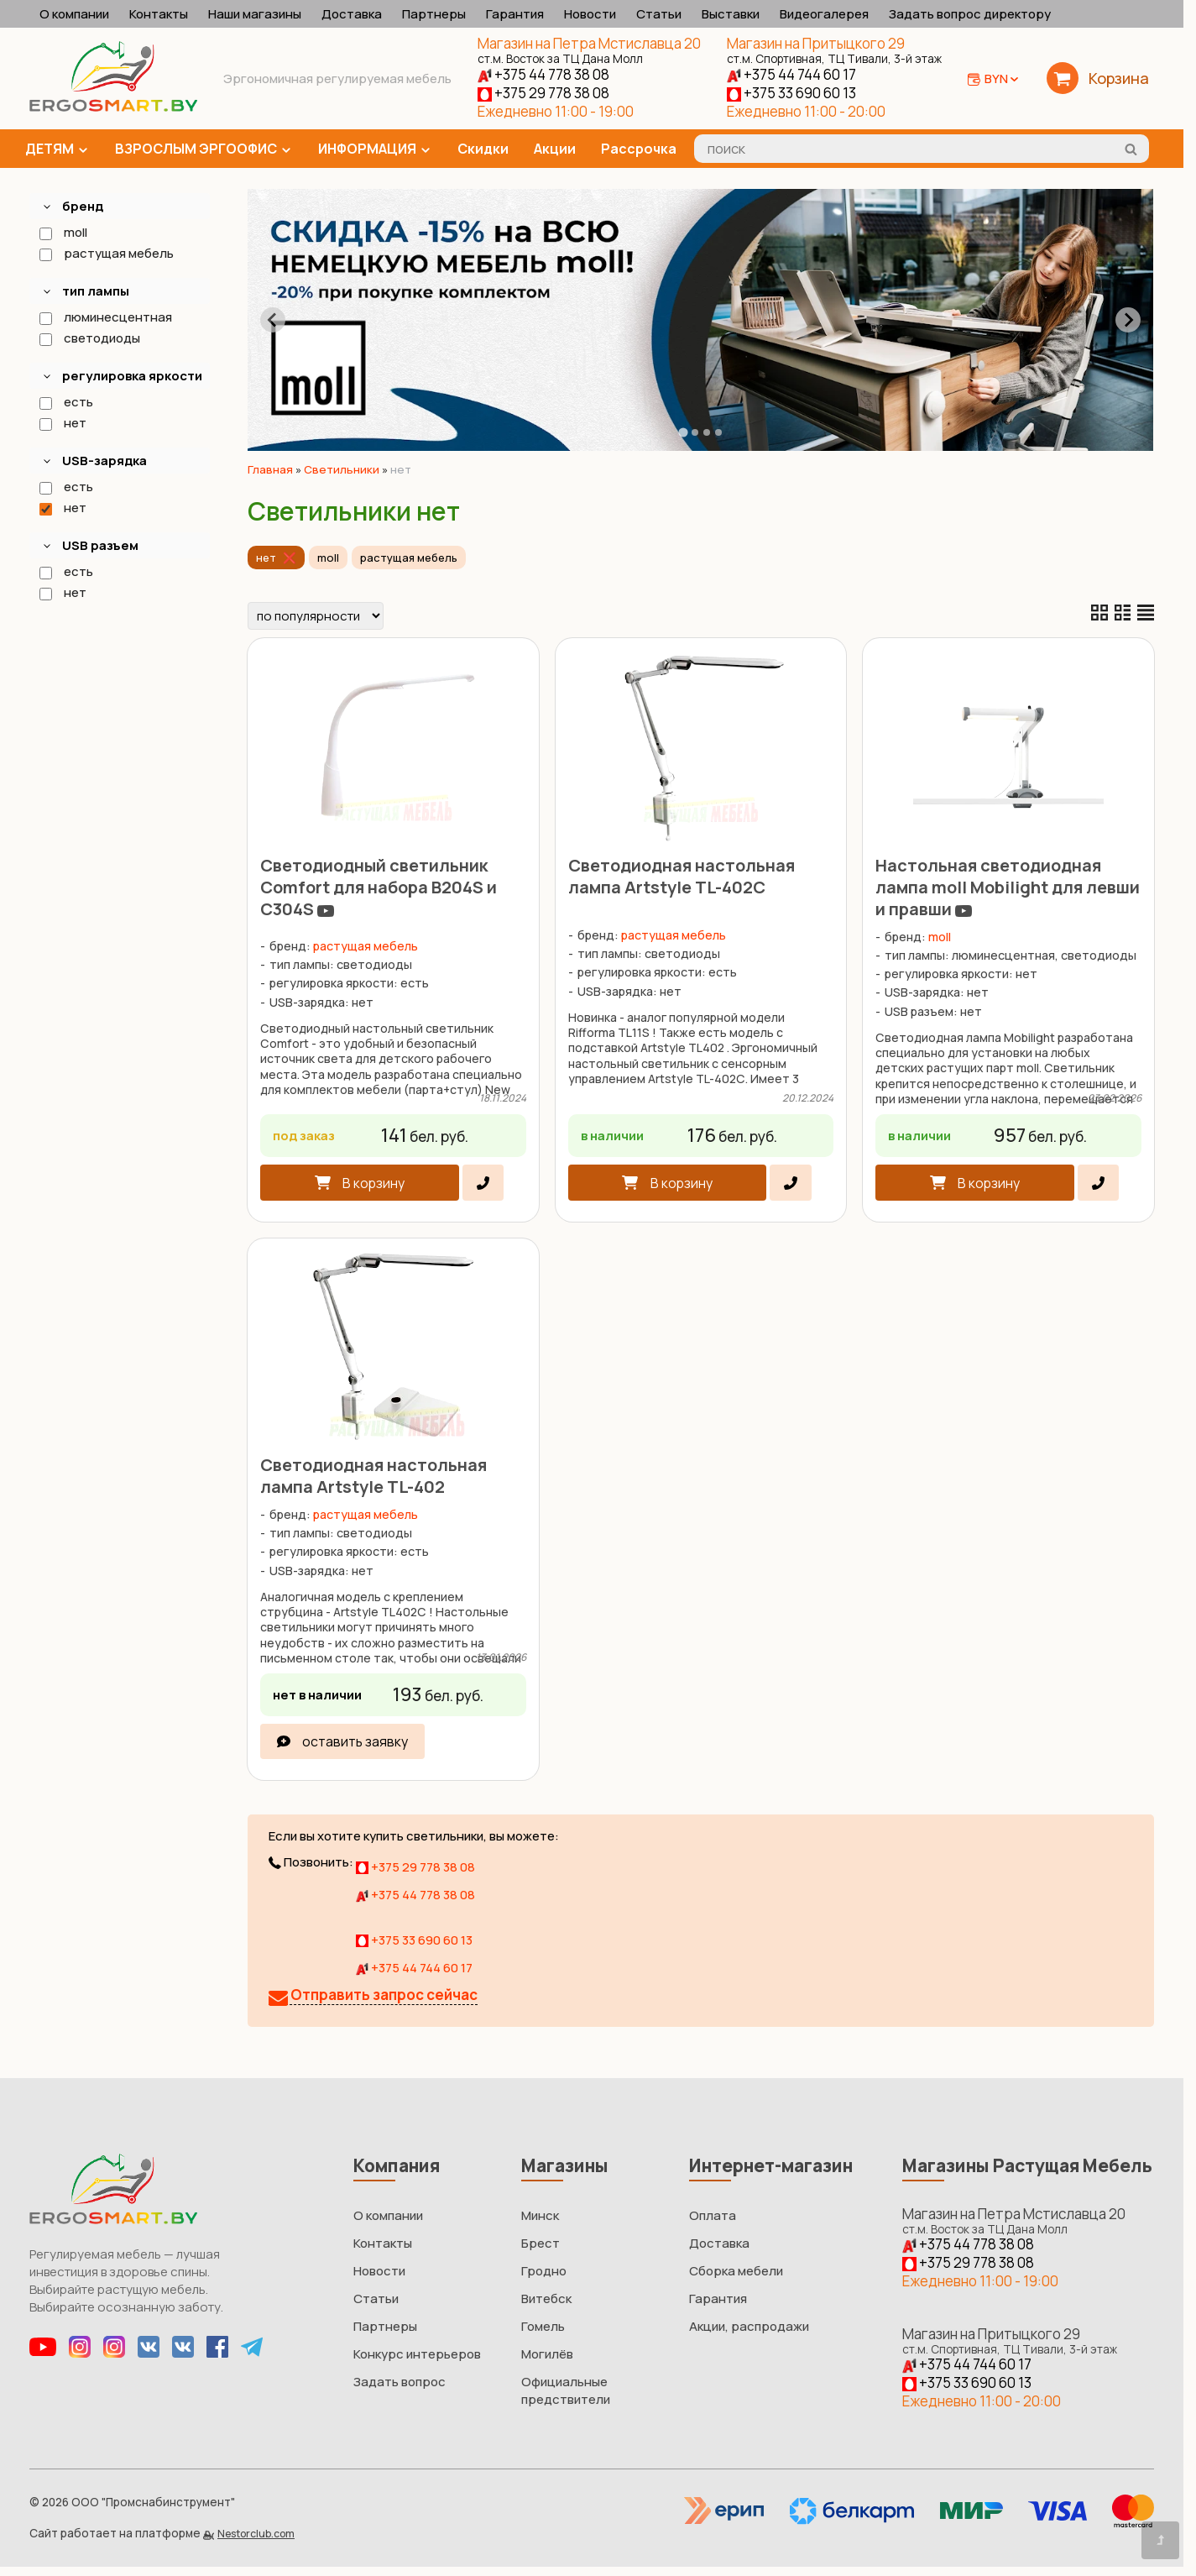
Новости (590, 14)
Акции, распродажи (749, 2326)
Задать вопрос (399, 2381)
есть (65, 402)
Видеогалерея (824, 14)
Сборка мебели (736, 2271)
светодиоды (89, 338)
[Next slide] (1128, 319)
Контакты (158, 14)
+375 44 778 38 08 (543, 74)
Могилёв (547, 2354)
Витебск (546, 2298)
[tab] (682, 432)
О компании (74, 14)
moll (62, 232)
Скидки (483, 148)
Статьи (659, 14)
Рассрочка (638, 148)
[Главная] (113, 107)
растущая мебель (106, 253)
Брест (540, 2243)
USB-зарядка (104, 460)
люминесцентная (105, 317)
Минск (540, 2215)
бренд (82, 206)
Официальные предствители (565, 2390)
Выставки (731, 14)
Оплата (712, 2215)
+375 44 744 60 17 (791, 74)
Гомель (543, 2326)
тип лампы (95, 291)
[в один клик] (483, 1183)
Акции (555, 148)
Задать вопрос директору (970, 14)
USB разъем (100, 545)
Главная (270, 469)
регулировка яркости (132, 376)
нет (62, 423)
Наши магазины (254, 14)
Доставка (351, 14)
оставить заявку (355, 1741)
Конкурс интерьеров (417, 2354)
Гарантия (515, 14)
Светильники (341, 469)
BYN (1002, 78)
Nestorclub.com (256, 2533)
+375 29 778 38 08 (543, 92)
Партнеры (434, 14)
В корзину (373, 1183)
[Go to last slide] (272, 319)
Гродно (544, 2271)
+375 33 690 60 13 (791, 92)
